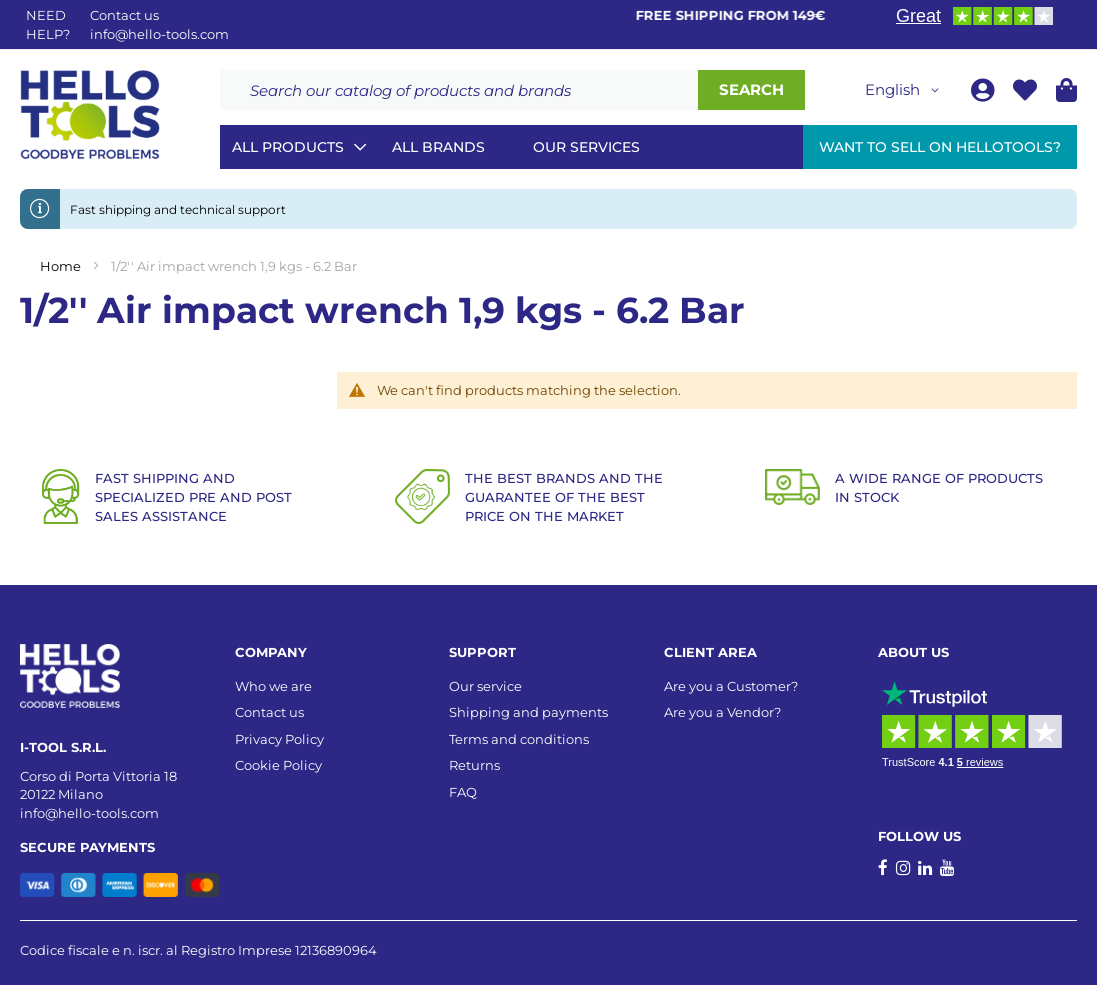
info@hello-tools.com (159, 34)
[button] (905, 90)
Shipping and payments (528, 712)
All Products (288, 147)
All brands (438, 147)
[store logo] (90, 115)
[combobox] (459, 90)
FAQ (463, 792)
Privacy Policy (279, 739)
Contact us (269, 712)
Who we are (273, 686)
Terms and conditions (519, 739)
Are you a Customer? (731, 686)
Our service (485, 686)
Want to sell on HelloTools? (940, 147)
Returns (474, 765)
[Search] (751, 90)
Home (62, 266)
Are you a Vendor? (722, 712)
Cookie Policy (278, 765)
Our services (586, 147)
